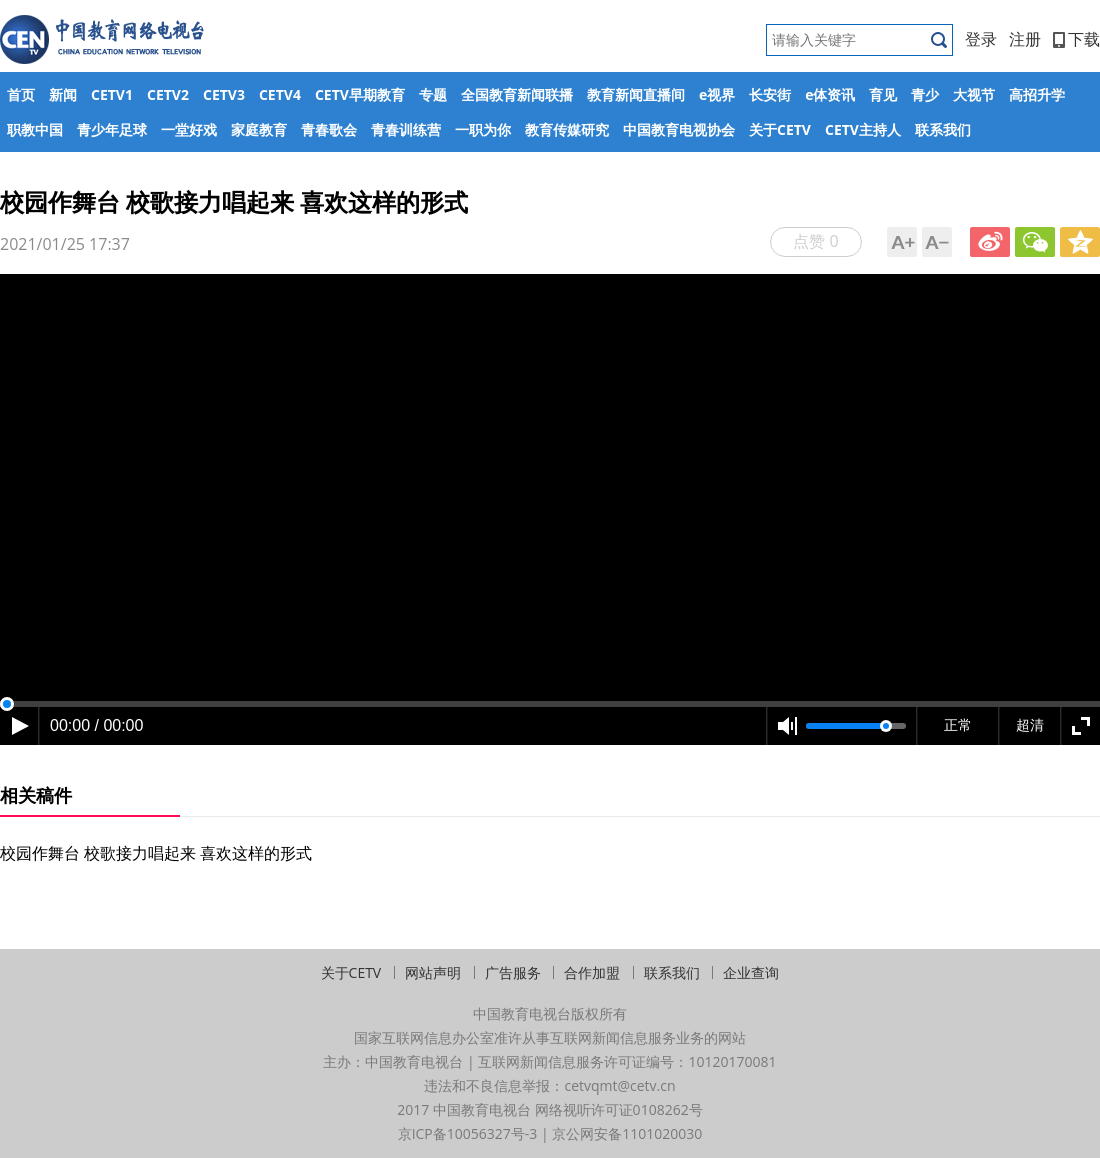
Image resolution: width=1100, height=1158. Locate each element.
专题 (433, 94)
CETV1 (112, 94)
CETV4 (280, 94)
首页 (21, 94)
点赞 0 (815, 241)
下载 (1076, 39)
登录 (981, 39)
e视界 (717, 94)
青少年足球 (112, 129)
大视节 (974, 94)
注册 (1025, 39)
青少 (925, 94)
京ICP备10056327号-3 (468, 1133)
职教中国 (35, 129)
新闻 (63, 94)
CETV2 (168, 94)
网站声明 (433, 972)
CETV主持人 (863, 129)
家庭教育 (259, 129)
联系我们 (943, 129)
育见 (883, 94)
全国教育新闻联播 (517, 94)
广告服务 (513, 972)
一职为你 (483, 129)
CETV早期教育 (360, 94)
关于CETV (780, 129)
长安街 (770, 94)
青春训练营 (406, 129)
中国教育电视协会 (679, 129)
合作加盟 (592, 972)
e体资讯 (830, 94)
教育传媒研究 (567, 129)
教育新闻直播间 (636, 94)
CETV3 (224, 94)
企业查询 (751, 972)
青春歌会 (329, 129)
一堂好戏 (189, 129)
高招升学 (1037, 94)
